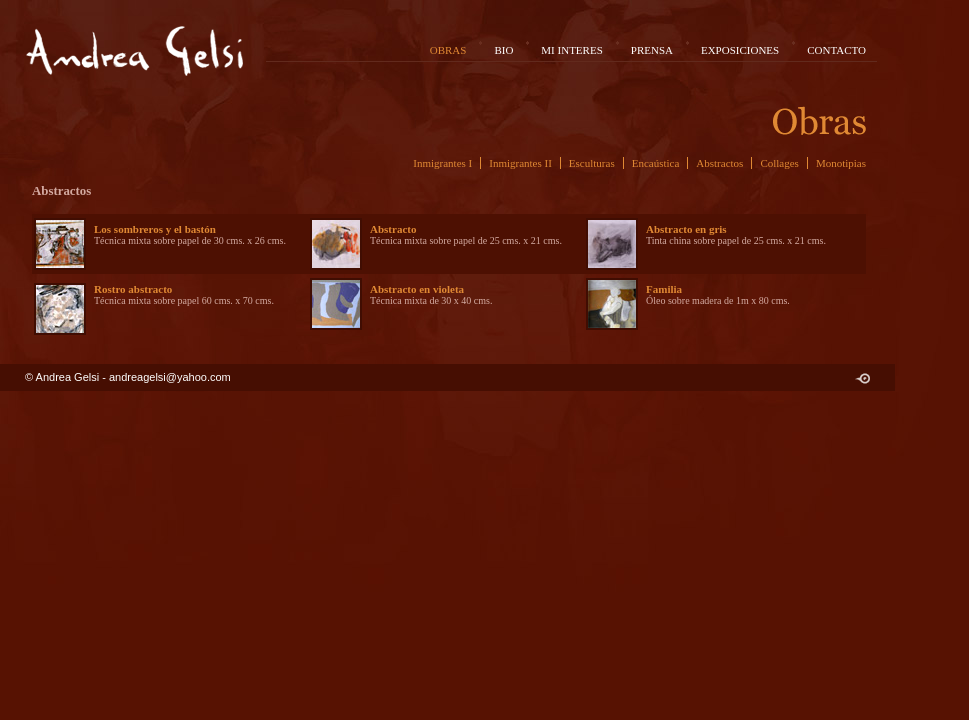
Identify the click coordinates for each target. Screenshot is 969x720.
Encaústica (656, 163)
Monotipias (841, 163)
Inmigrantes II (520, 163)
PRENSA (652, 50)
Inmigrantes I (442, 163)
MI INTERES (571, 50)
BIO (503, 50)
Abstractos (719, 163)
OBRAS (448, 50)
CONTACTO (836, 50)
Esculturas (592, 163)
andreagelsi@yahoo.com (170, 377)
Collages (779, 163)
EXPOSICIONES (740, 50)
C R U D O (862, 378)
